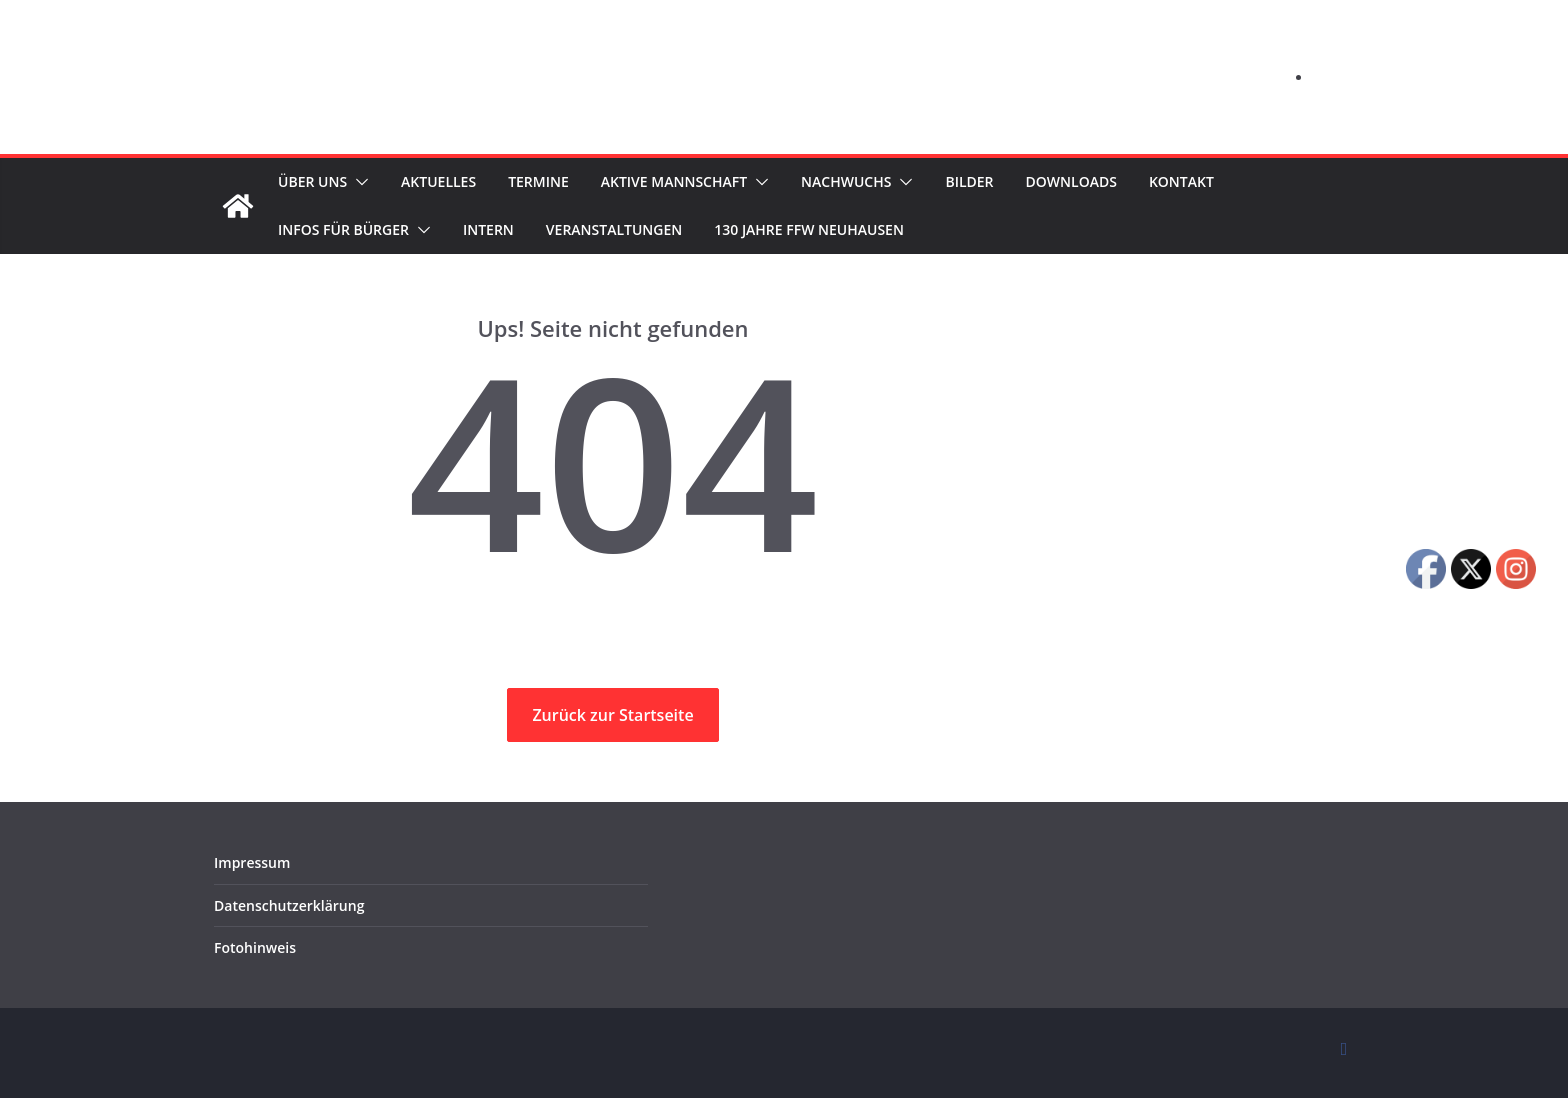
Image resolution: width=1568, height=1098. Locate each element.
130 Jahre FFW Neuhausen (832, 229)
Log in (1333, 76)
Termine (553, 181)
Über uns (313, 181)
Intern (497, 229)
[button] (359, 182)
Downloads (1112, 181)
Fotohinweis (250, 947)
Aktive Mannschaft (698, 181)
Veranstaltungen (629, 229)
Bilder (1007, 181)
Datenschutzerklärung (281, 905)
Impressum (247, 862)
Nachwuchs (879, 181)
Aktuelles (445, 181)
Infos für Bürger (347, 229)
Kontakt (1226, 181)
